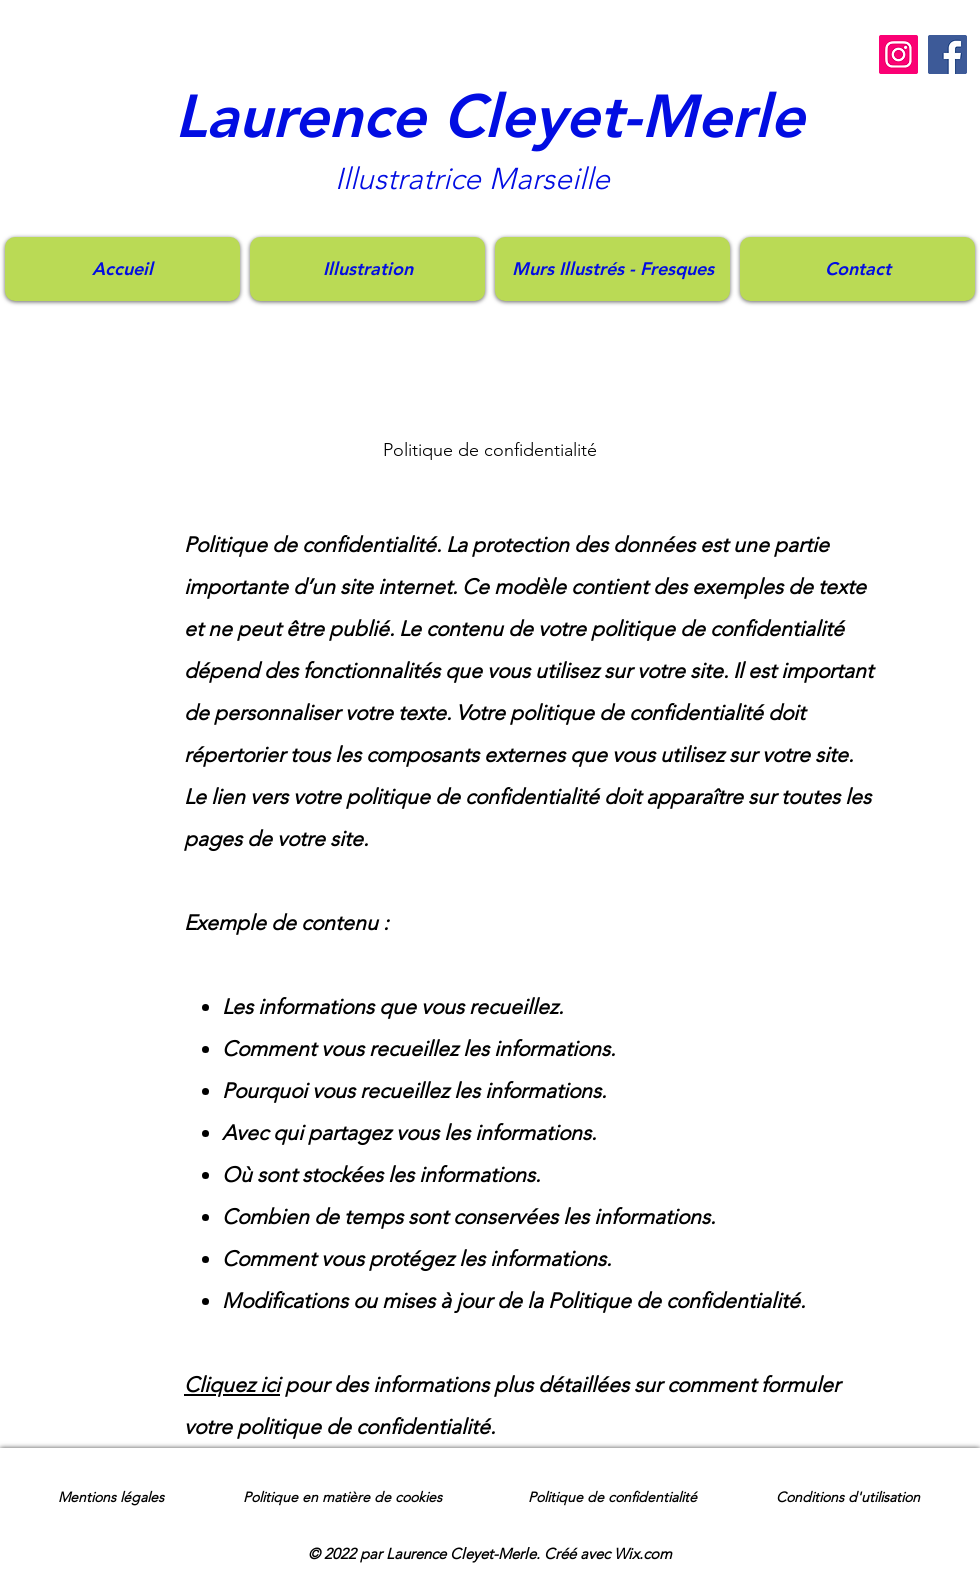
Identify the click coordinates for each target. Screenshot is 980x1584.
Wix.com (643, 1553)
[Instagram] (898, 54)
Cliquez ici (232, 1384)
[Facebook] (947, 54)
